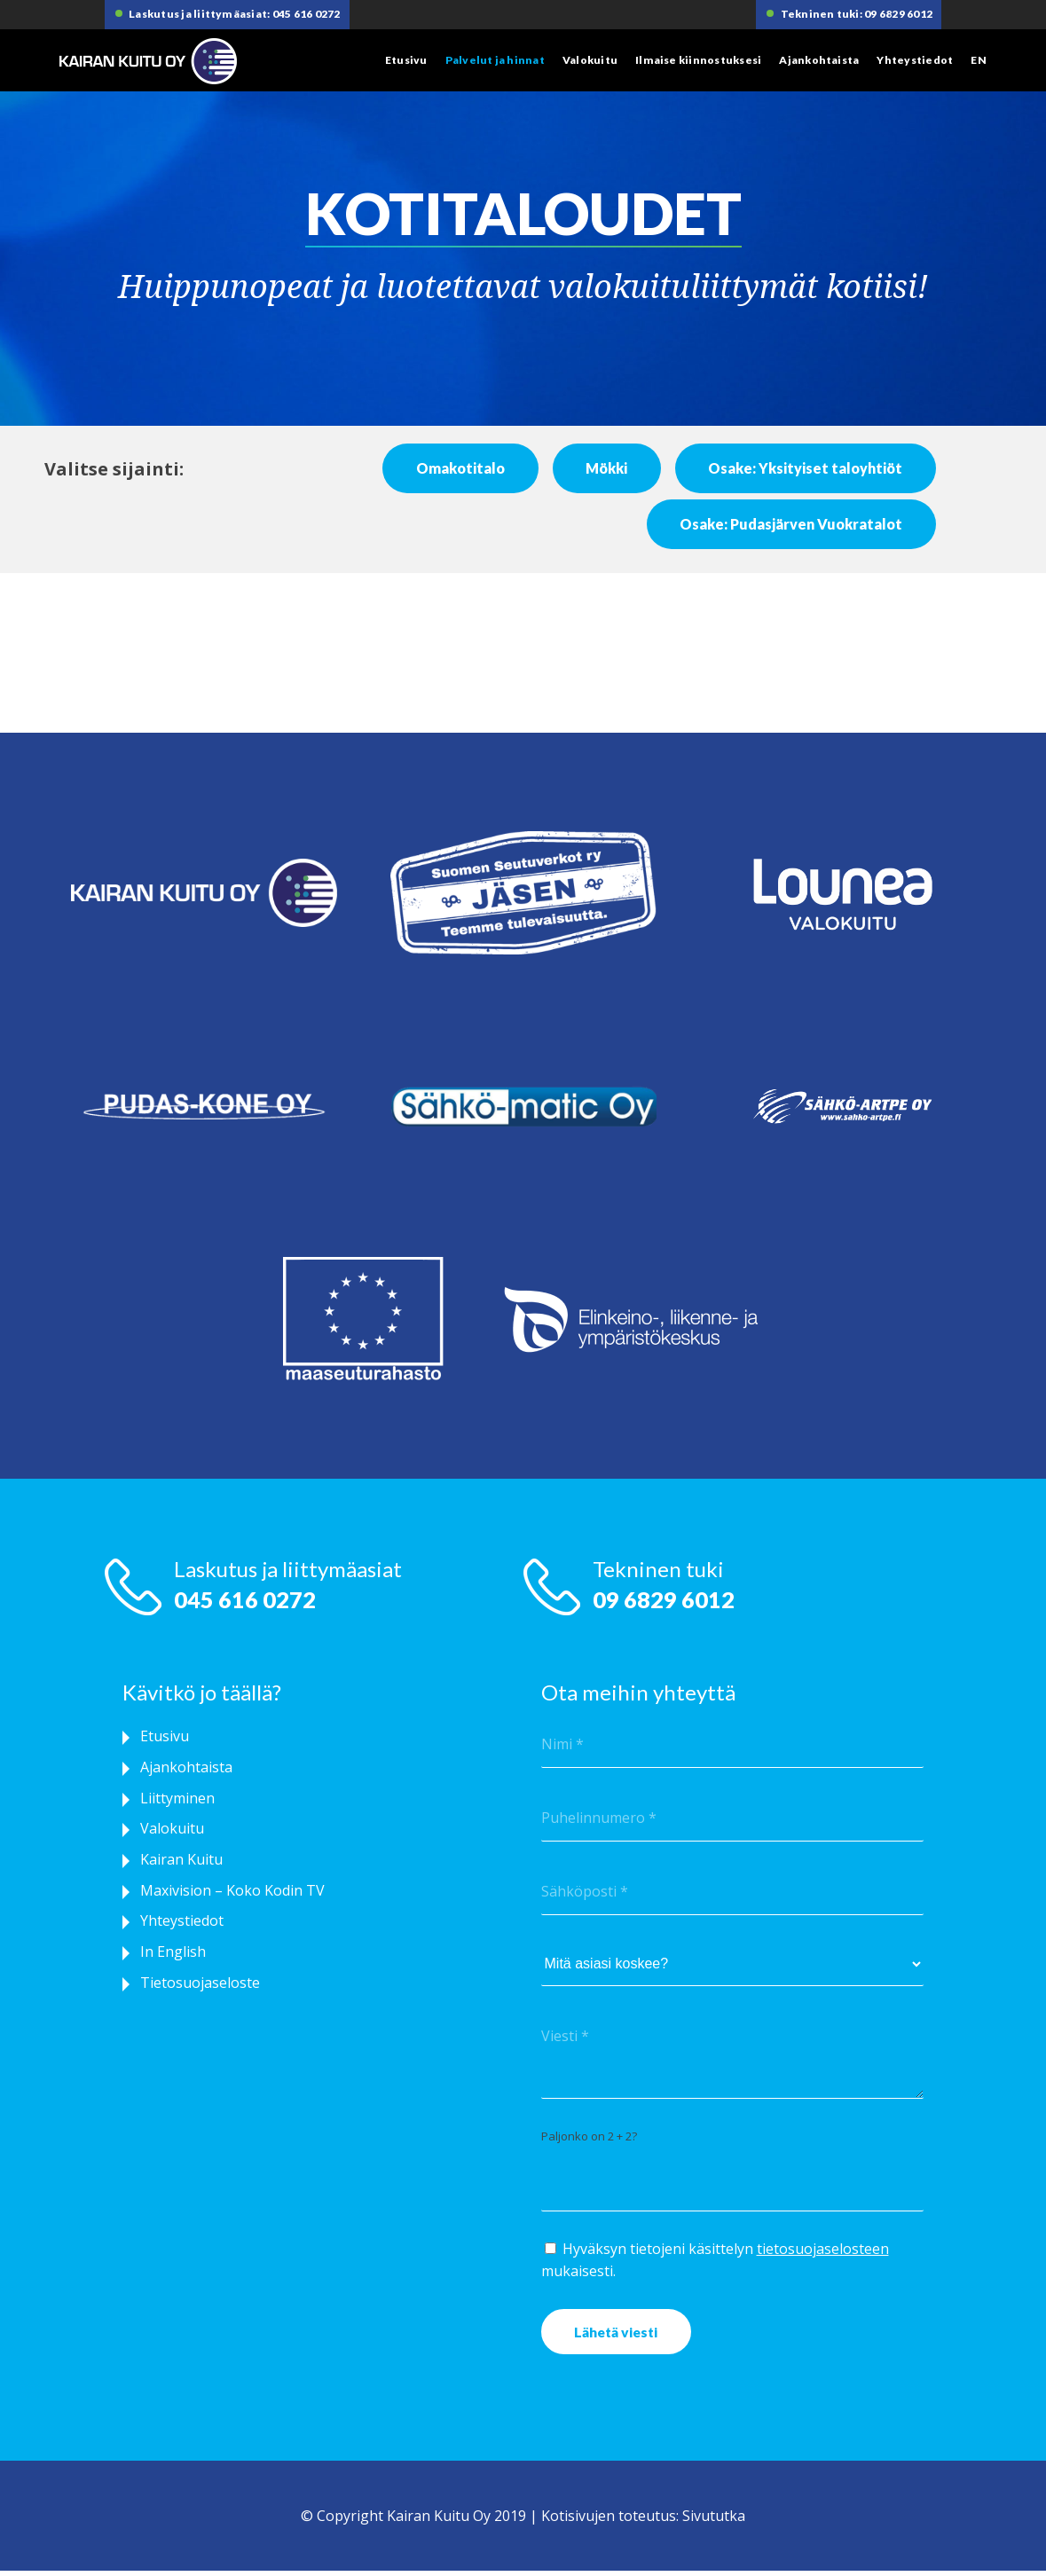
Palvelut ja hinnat (495, 60)
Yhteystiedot (915, 60)
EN (978, 60)
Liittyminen (177, 1802)
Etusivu (406, 60)
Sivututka (713, 2521)
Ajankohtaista (819, 60)
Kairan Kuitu (181, 1866)
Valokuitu (589, 60)
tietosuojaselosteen (823, 2250)
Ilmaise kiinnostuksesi (698, 60)
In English (173, 1962)
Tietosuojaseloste (200, 1994)
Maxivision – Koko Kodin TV (232, 1898)
